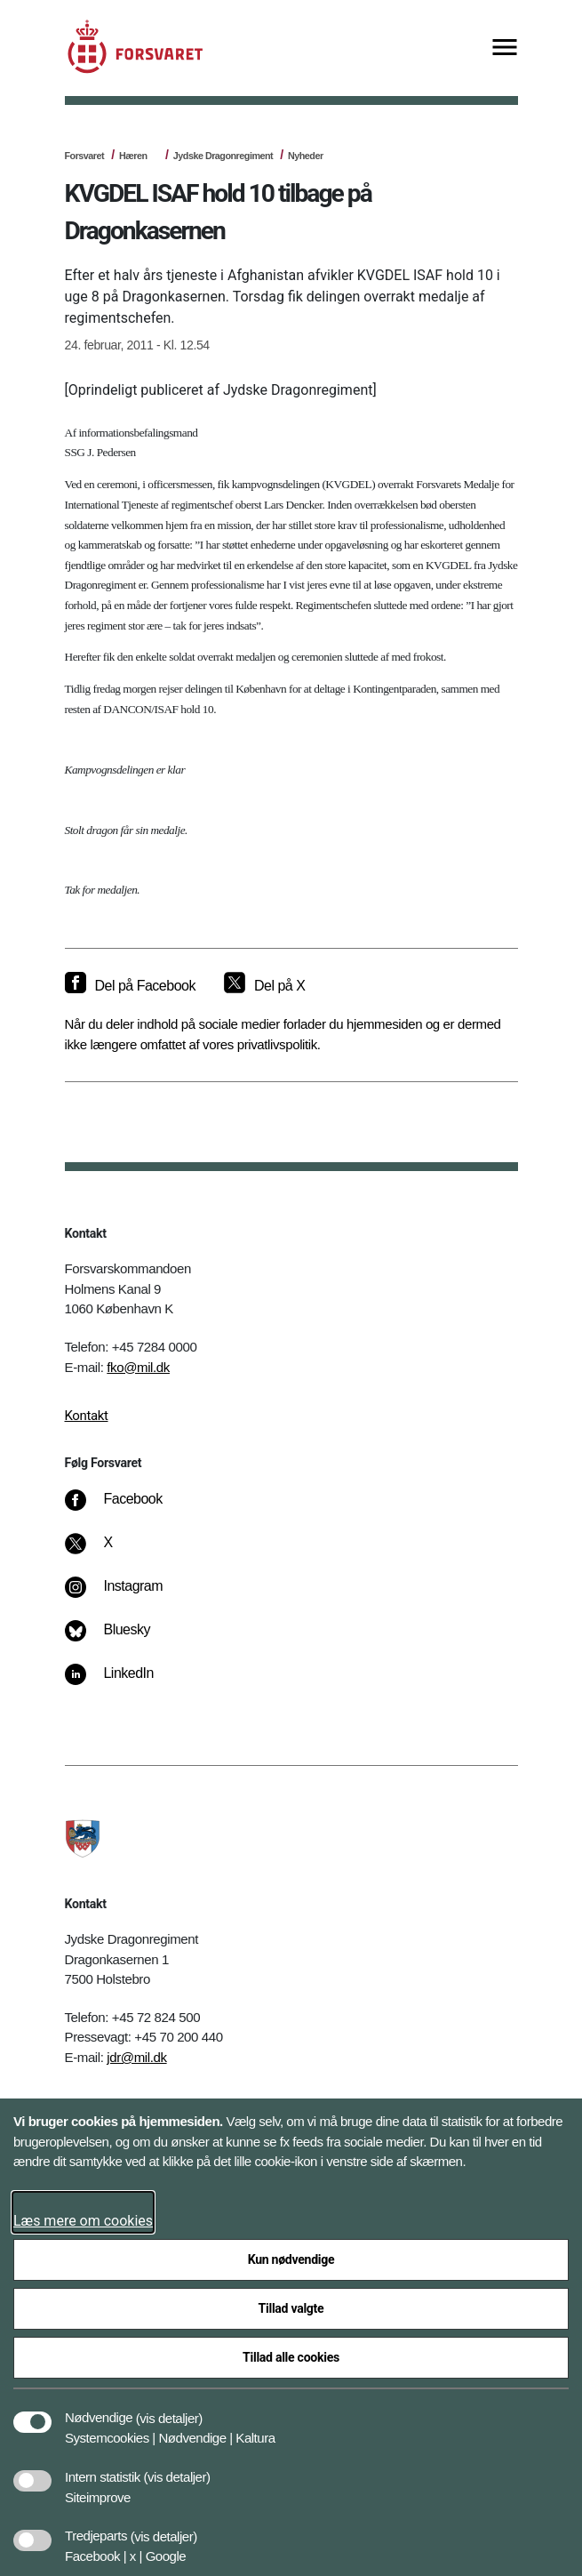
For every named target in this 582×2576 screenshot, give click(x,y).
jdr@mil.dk (136, 2057)
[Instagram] (126, 1595)
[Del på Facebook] (130, 986)
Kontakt (86, 1416)
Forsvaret (85, 155)
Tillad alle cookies (291, 2357)
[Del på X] (264, 986)
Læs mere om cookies (83, 2220)
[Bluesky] (119, 1638)
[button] (169, 2408)
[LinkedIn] (121, 1682)
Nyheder (305, 155)
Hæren (133, 155)
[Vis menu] (504, 48)
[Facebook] (125, 1508)
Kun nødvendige (291, 2259)
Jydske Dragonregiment (223, 155)
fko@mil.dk (138, 1367)
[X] (108, 1551)
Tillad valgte (291, 2308)
